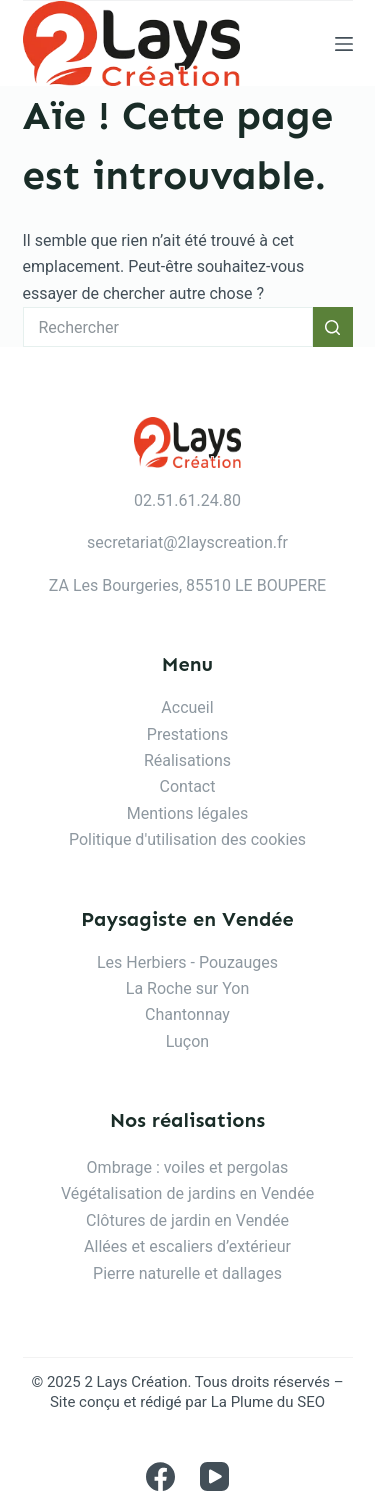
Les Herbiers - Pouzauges (187, 962)
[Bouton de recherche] (333, 327)
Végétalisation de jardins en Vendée (187, 1193)
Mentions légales (187, 813)
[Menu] (344, 44)
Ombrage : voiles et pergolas (188, 1167)
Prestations (187, 734)
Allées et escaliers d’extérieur (187, 1246)
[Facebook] (160, 1476)
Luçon (187, 1041)
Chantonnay (187, 1014)
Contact (188, 786)
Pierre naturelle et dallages (187, 1273)
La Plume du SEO (268, 1402)
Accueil (187, 707)
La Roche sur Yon (187, 988)
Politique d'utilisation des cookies (187, 839)
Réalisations (187, 760)
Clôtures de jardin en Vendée (187, 1220)
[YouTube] (214, 1476)
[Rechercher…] (168, 327)
